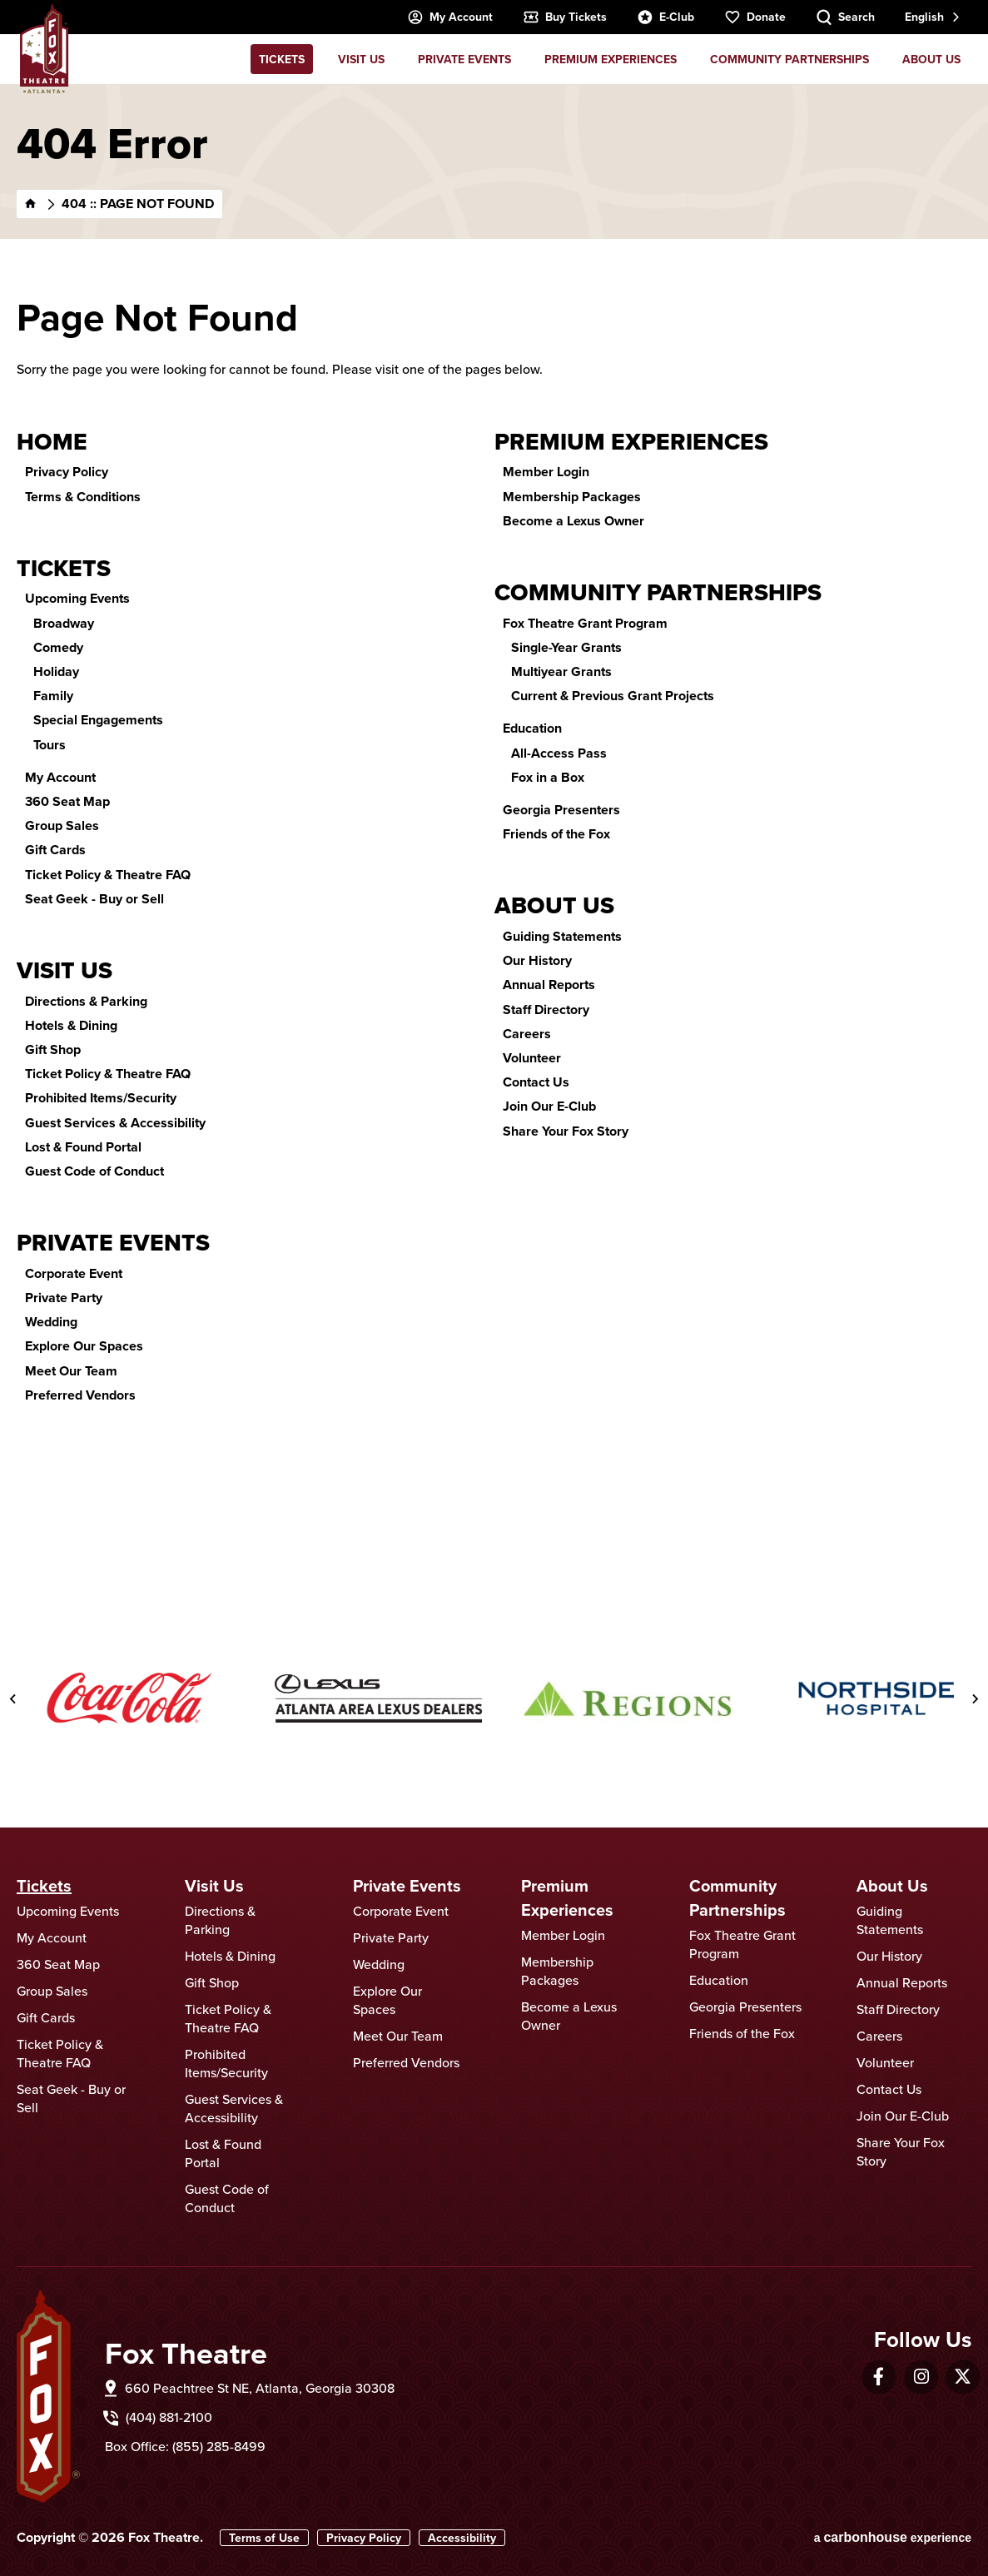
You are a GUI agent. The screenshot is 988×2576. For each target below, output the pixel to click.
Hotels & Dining (71, 1025)
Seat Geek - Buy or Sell (94, 898)
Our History (537, 960)
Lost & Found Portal (83, 1146)
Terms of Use (264, 2537)
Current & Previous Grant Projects (612, 695)
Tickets (282, 59)
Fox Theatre (45, 48)
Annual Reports (549, 984)
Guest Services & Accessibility (115, 1122)
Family (53, 695)
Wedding (51, 1321)
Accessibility (462, 2537)
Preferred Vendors (80, 1395)
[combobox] (930, 17)
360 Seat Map (67, 801)
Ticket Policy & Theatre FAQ (108, 874)
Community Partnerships (789, 59)
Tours (49, 744)
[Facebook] (878, 2376)
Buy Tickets (565, 17)
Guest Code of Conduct (94, 1171)
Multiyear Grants (561, 671)
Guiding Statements (562, 936)
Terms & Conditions (83, 496)
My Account (450, 17)
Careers (527, 1033)
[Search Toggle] (845, 17)
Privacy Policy (66, 471)
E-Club (665, 17)
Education (532, 728)
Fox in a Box (547, 777)
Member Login (546, 471)
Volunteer (532, 1057)
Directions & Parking (86, 1001)
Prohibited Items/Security (100, 1097)
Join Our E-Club (549, 1106)
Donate (755, 17)
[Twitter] (962, 2376)
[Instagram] (921, 2376)
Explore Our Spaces (84, 1345)
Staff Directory (546, 1009)
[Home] (31, 204)
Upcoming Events (77, 598)
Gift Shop (53, 1049)
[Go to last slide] (13, 1698)
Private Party (63, 1297)
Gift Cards (55, 849)
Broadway (63, 623)
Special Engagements (98, 719)
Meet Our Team (71, 1370)
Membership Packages (572, 496)
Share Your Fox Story (565, 1131)
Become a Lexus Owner (573, 520)
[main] (494, 826)
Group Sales (62, 825)
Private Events (464, 59)
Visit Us (361, 59)
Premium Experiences (610, 59)
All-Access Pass (559, 753)
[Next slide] (974, 1698)
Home (52, 442)
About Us (931, 59)
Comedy (58, 647)
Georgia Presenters (561, 809)
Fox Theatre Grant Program (585, 623)
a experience (892, 2537)
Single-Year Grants (566, 647)
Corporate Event (73, 1273)
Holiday (56, 671)
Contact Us (536, 1082)
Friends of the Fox (556, 833)
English (924, 16)
